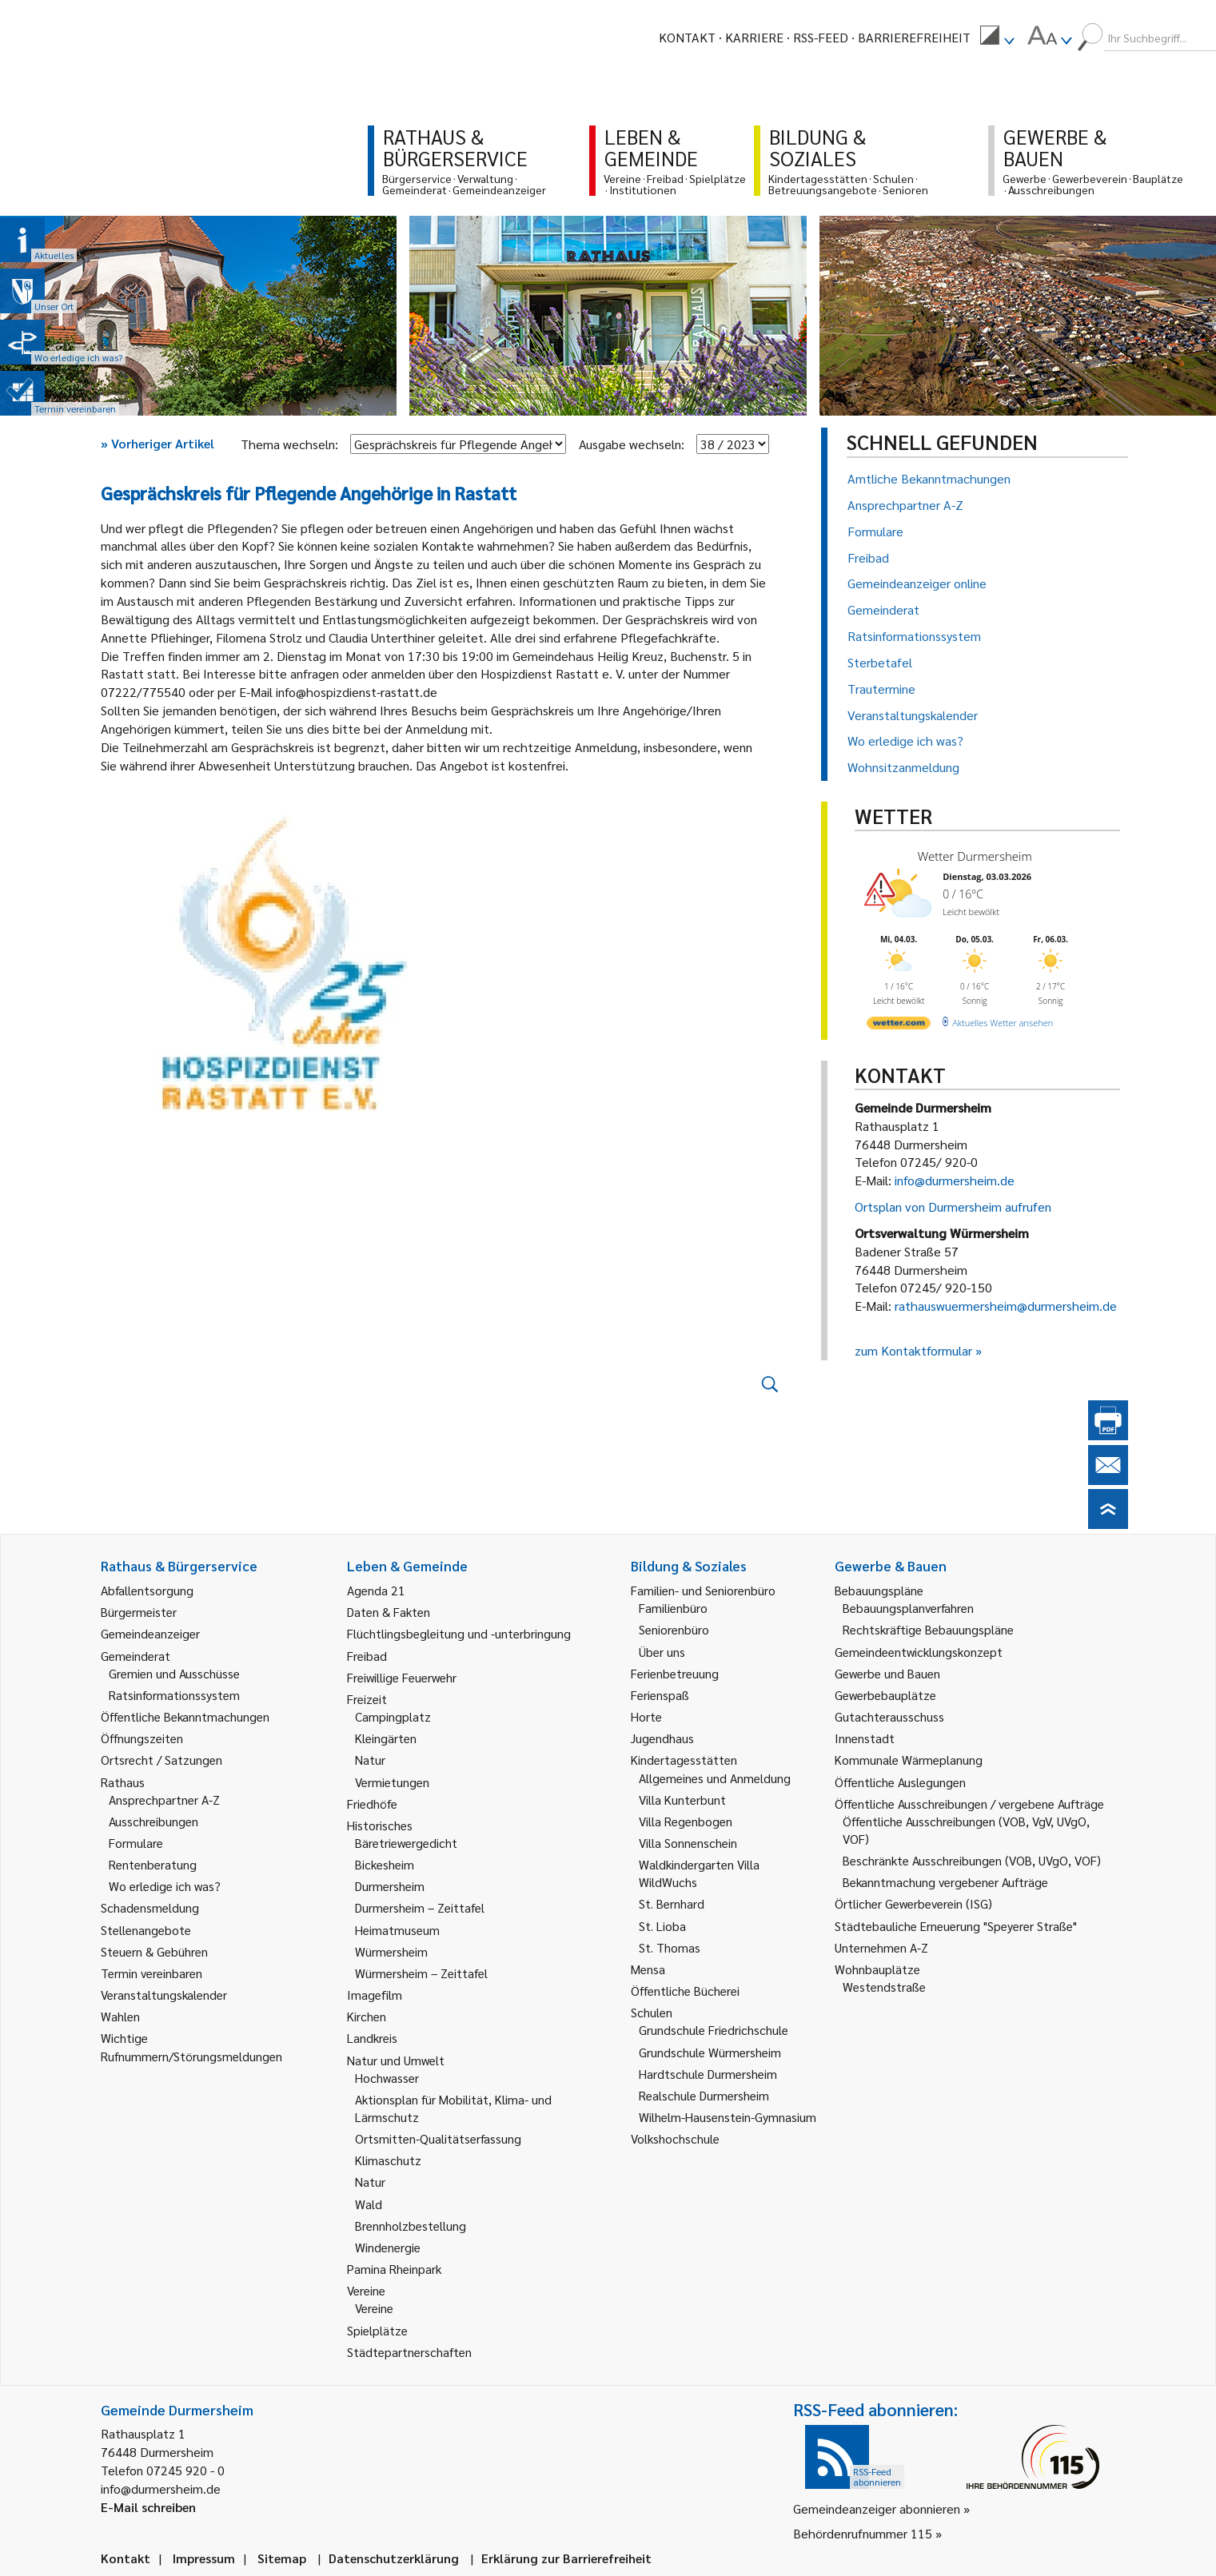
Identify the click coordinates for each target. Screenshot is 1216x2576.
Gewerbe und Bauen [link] (887, 1673)
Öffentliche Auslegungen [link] (900, 1782)
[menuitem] (997, 37)
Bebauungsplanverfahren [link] (908, 1607)
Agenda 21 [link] (376, 1590)
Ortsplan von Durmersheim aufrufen (953, 1206)
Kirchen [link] (366, 2016)
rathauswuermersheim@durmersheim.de (1006, 1305)
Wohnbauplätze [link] (877, 1969)
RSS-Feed (820, 37)
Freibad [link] (367, 1655)
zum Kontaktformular (913, 1350)
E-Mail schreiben (148, 2506)
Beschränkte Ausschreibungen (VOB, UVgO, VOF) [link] (972, 1860)
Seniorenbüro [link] (674, 1629)
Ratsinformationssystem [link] (174, 1694)
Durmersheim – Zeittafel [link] (419, 1907)
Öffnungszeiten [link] (142, 1738)
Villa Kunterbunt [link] (682, 1799)
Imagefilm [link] (374, 1994)
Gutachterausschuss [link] (889, 1716)
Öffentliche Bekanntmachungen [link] (185, 1716)
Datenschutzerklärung (394, 2558)
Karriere (754, 37)
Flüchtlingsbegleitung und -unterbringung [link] (459, 1633)
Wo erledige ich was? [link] (165, 1885)
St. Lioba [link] (662, 1925)
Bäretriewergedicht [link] (406, 1842)
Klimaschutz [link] (388, 2160)
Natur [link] (370, 1759)
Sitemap (281, 2558)
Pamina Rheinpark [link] (394, 2268)
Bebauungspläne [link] (879, 1590)
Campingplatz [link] (393, 1716)
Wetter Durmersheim (975, 856)
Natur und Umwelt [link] (396, 2060)
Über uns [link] (662, 1651)
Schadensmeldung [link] (150, 1907)
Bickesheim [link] (384, 1864)
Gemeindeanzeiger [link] (150, 1633)
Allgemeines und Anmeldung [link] (715, 1778)
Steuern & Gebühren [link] (154, 1951)
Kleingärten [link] (386, 1738)
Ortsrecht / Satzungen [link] (161, 1759)
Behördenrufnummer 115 (862, 2533)
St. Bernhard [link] (671, 1903)
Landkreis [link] (372, 2037)
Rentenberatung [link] (153, 1864)
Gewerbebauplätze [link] (885, 1694)
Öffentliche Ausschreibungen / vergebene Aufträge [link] (969, 1803)
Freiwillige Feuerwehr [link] (401, 1677)
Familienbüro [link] (673, 1607)
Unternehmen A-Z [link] (881, 1947)
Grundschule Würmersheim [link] (710, 2052)
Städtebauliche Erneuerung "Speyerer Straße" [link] (956, 1925)
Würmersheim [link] (391, 1951)
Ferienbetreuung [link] (675, 1673)
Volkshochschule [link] (675, 2138)
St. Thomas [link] (669, 1947)
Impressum (204, 2558)
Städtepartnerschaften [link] (409, 2351)
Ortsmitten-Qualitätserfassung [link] (438, 2138)
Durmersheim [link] (390, 1885)
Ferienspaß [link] (660, 1694)
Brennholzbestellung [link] (410, 2225)
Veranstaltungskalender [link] (164, 1994)
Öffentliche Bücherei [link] (685, 1990)
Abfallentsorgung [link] (147, 1590)
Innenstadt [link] (865, 1738)
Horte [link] (646, 1716)
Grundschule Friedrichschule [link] (713, 2029)
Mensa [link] (648, 1969)
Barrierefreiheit (914, 37)
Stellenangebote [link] (146, 1929)
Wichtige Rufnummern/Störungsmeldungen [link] (191, 2046)
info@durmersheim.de (955, 1180)
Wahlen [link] (120, 2016)
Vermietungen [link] (392, 1782)
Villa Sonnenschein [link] (688, 1842)
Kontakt (687, 37)
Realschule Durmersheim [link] (704, 2095)
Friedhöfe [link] (372, 1803)
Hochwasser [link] (387, 2077)
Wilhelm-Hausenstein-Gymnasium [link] (727, 2116)
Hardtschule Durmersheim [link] (708, 2073)
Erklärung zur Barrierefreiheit (566, 2558)
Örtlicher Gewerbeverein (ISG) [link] (913, 1903)
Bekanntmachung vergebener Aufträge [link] (945, 1881)
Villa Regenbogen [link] (685, 1821)
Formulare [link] (136, 1842)
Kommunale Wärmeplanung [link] (909, 1759)
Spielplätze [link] (377, 2330)
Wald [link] (368, 2204)
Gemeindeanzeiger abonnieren (876, 2508)
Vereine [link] (374, 2307)
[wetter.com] (899, 1026)
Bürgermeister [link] (139, 1611)
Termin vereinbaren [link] (151, 1973)
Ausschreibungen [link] (153, 1821)
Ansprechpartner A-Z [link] (164, 1799)
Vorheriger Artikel (157, 443)
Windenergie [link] (388, 2247)
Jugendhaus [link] (662, 1738)
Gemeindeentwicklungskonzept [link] (919, 1651)
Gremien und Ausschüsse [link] (174, 1673)
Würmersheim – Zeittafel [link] (421, 1973)
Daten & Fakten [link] (388, 1611)
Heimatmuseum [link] (397, 1929)
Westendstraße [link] (884, 1986)
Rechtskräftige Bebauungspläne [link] (928, 1629)
